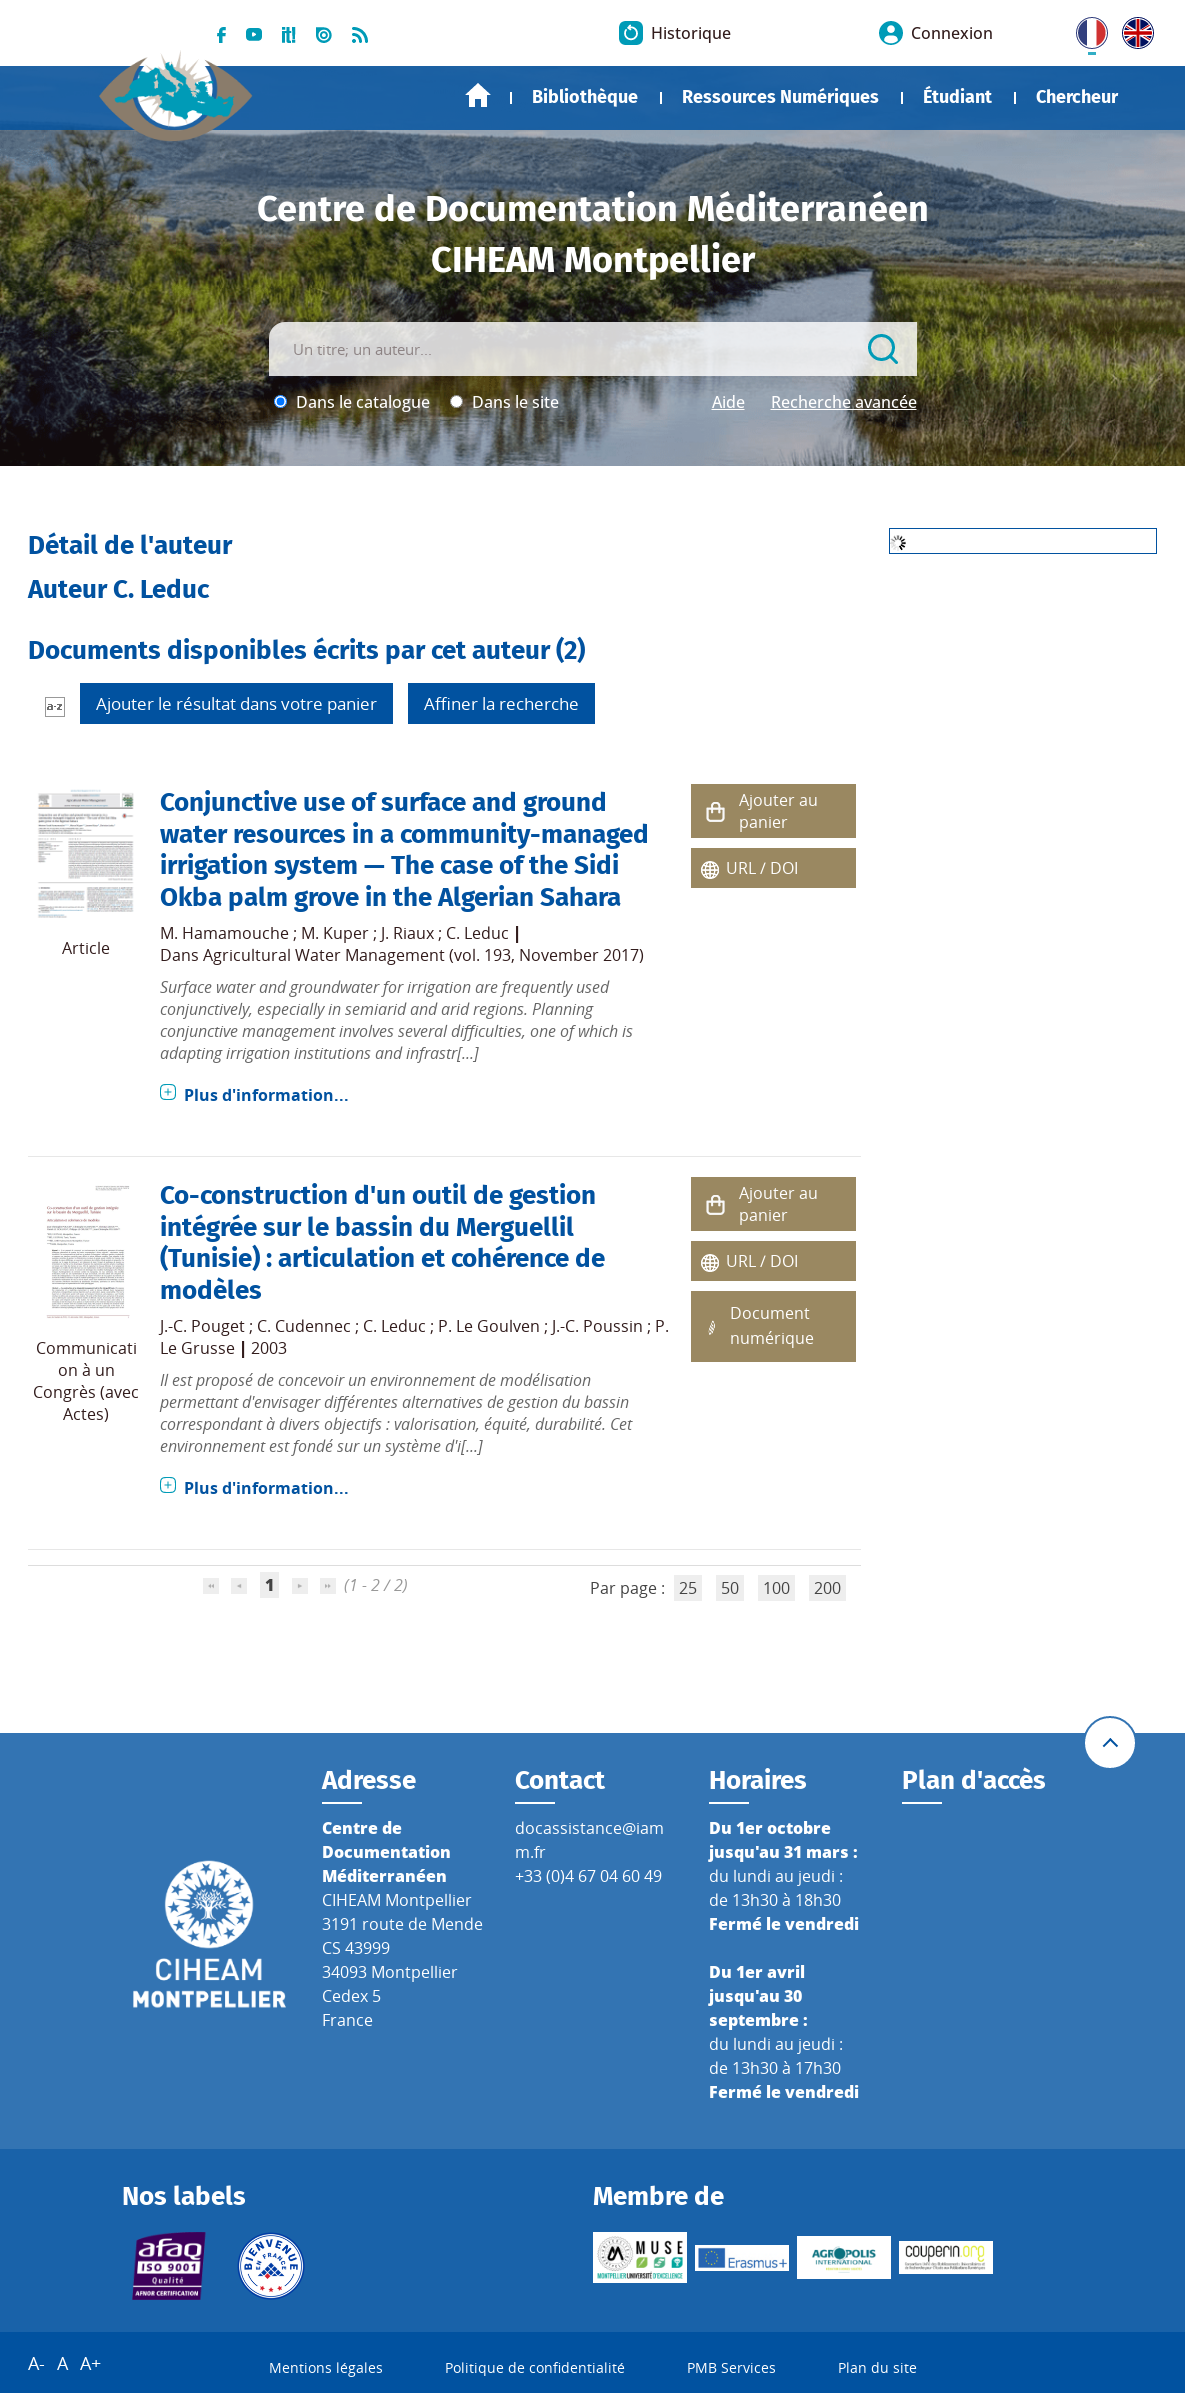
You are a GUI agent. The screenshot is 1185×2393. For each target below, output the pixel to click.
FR (1085, 29)
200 (827, 1588)
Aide (728, 402)
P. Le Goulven (489, 1326)
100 (776, 1588)
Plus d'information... (266, 1095)
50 (730, 1588)
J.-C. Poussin (597, 1326)
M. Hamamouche (224, 933)
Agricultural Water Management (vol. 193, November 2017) (423, 955)
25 (688, 1588)
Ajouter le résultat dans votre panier (236, 703)
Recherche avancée (844, 402)
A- (36, 2363)
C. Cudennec (304, 1326)
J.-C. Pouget (202, 1326)
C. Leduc (477, 933)
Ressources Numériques (780, 97)
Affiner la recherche (501, 703)
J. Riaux (407, 933)
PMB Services (731, 2367)
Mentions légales (326, 2367)
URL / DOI (762, 868)
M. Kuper (335, 933)
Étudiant (957, 97)
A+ (90, 2363)
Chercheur (1077, 97)
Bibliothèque (585, 97)
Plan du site (877, 2367)
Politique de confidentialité (535, 2367)
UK (1133, 29)
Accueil (478, 95)
